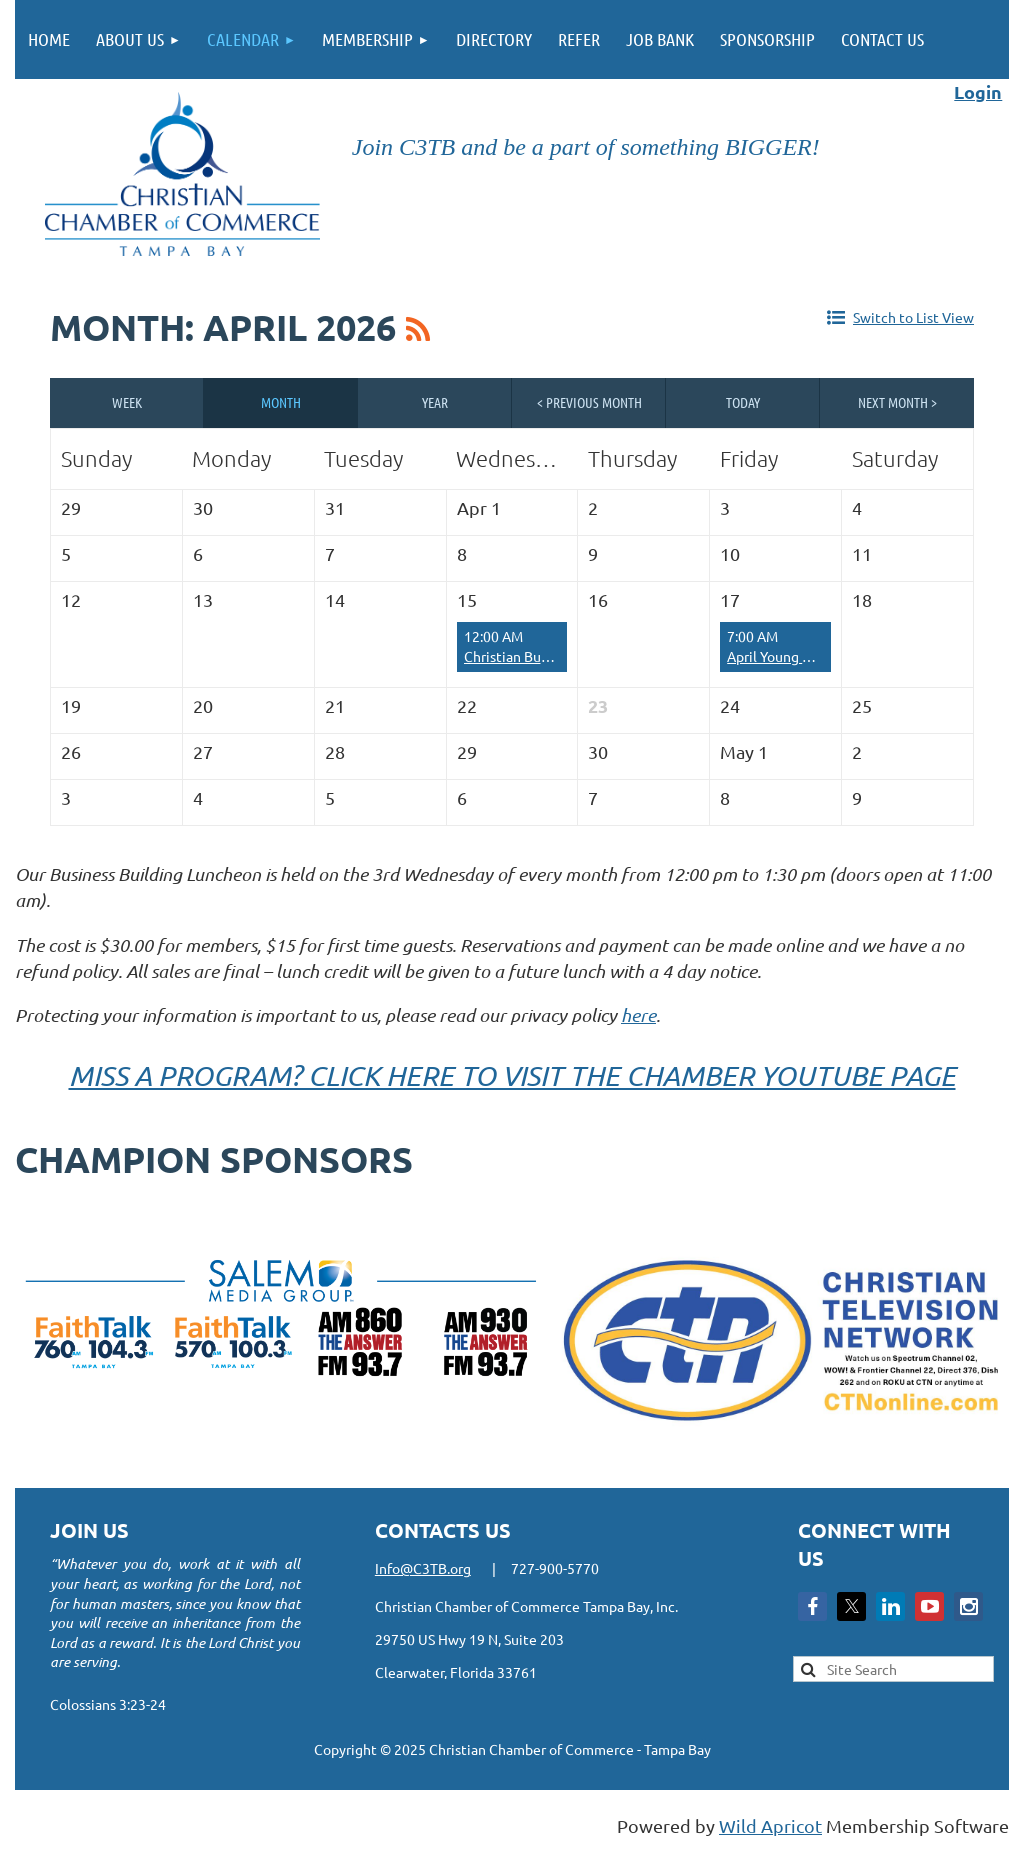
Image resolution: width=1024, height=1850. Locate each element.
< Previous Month (589, 402)
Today (743, 402)
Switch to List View (913, 317)
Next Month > (897, 402)
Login (978, 91)
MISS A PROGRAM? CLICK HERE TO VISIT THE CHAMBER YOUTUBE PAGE (512, 1075)
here (638, 1015)
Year (435, 402)
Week (127, 402)
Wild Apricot (770, 1825)
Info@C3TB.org (423, 1568)
